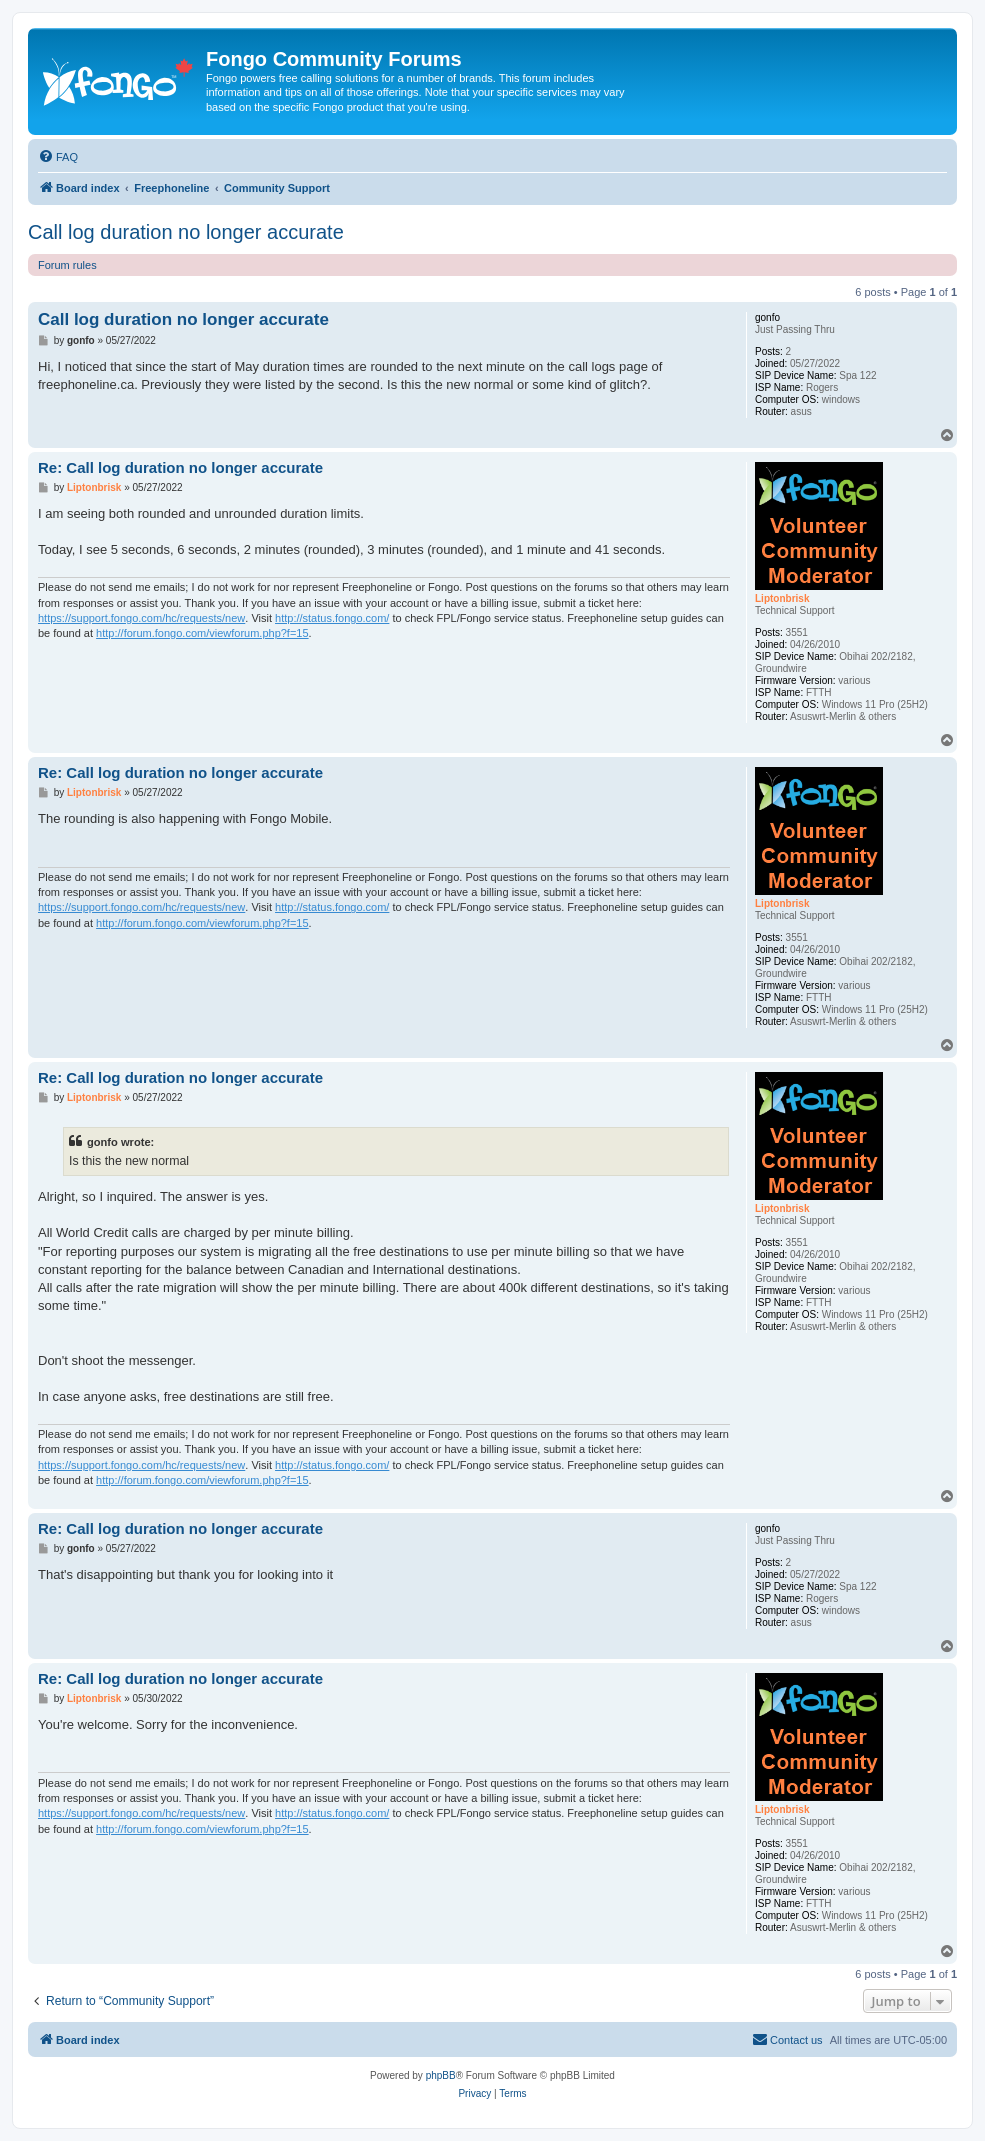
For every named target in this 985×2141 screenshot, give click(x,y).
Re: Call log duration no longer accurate (180, 467)
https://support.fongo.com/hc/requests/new (141, 618)
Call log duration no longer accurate (186, 232)
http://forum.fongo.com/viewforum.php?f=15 (202, 633)
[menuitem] (58, 157)
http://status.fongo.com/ (332, 618)
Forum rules (67, 265)
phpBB (441, 2075)
